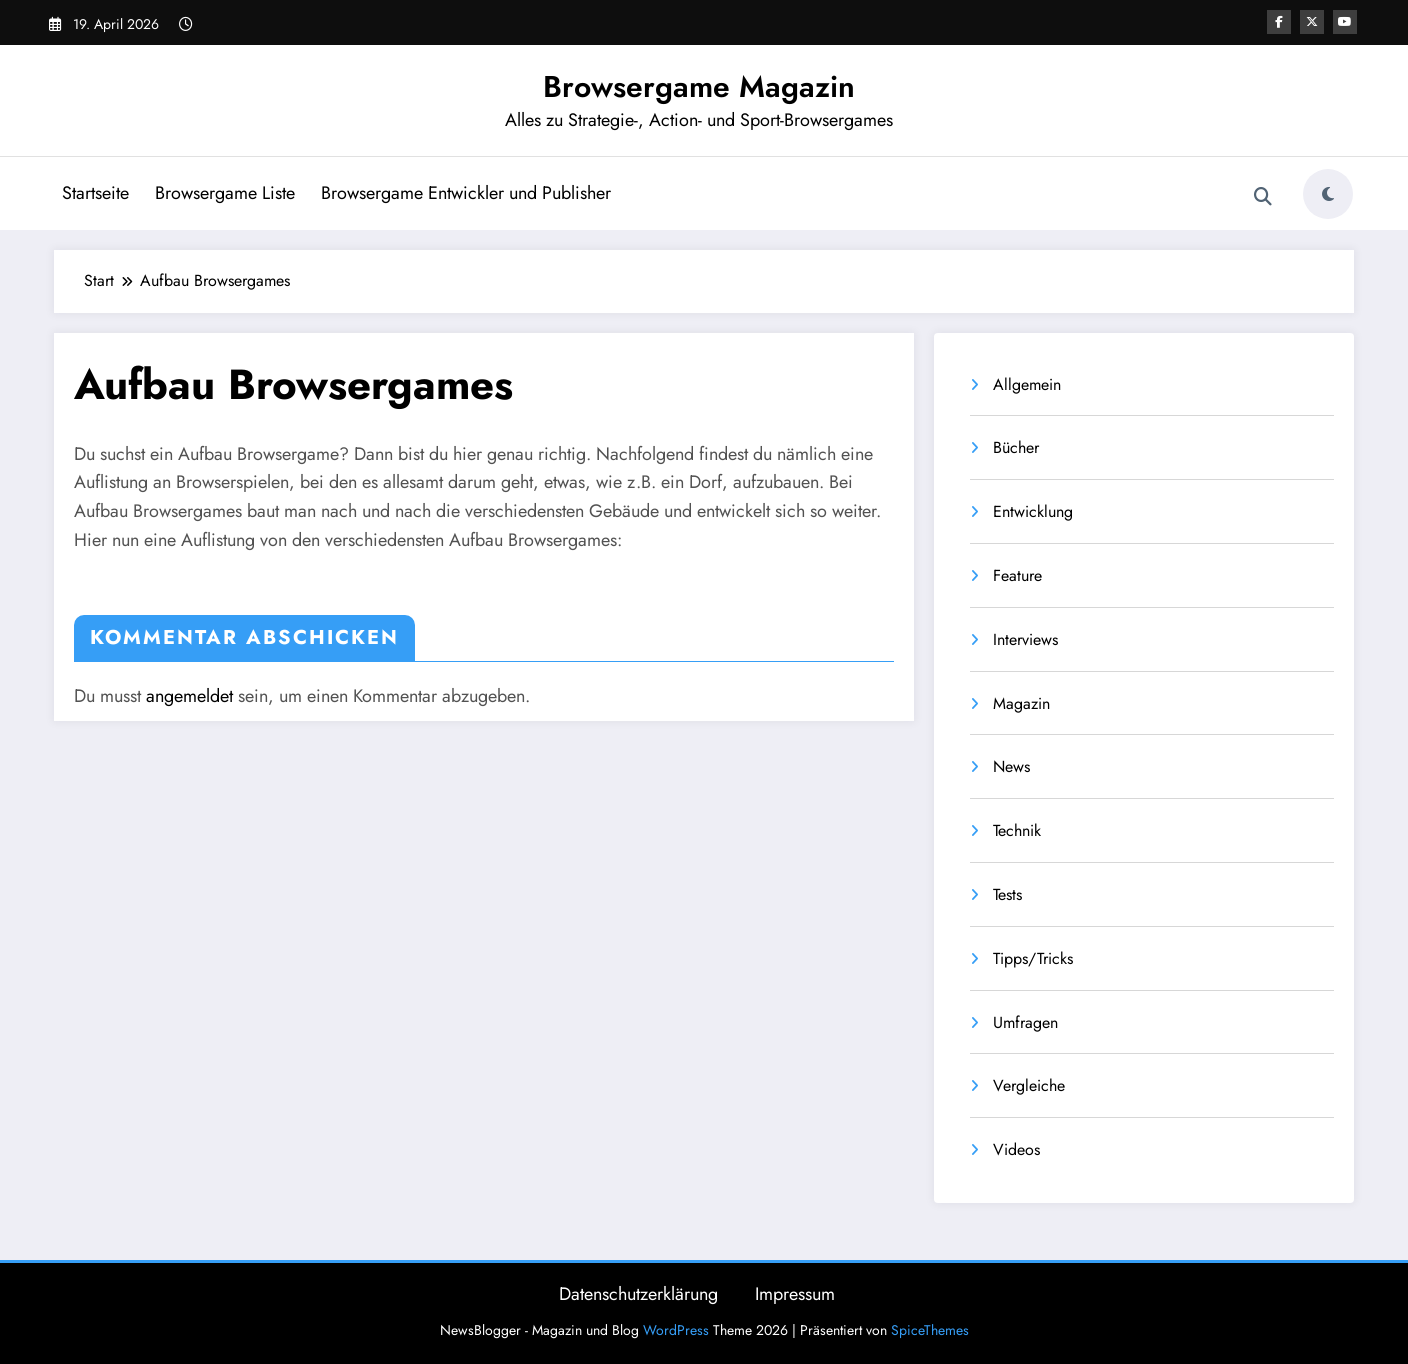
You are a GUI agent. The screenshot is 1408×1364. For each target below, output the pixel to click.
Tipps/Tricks (1033, 958)
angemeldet (189, 696)
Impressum (795, 1294)
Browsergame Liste (225, 193)
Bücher (1016, 447)
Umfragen (1025, 1022)
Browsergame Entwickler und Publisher (466, 193)
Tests (1007, 894)
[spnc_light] (1328, 194)
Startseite (95, 193)
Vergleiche (1029, 1085)
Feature (1017, 575)
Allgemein (1027, 384)
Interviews (1025, 639)
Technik (1017, 830)
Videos (1016, 1149)
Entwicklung (1033, 511)
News (1011, 766)
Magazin (1021, 703)
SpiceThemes (930, 1330)
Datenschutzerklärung (638, 1294)
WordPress (676, 1330)
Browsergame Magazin (699, 86)
